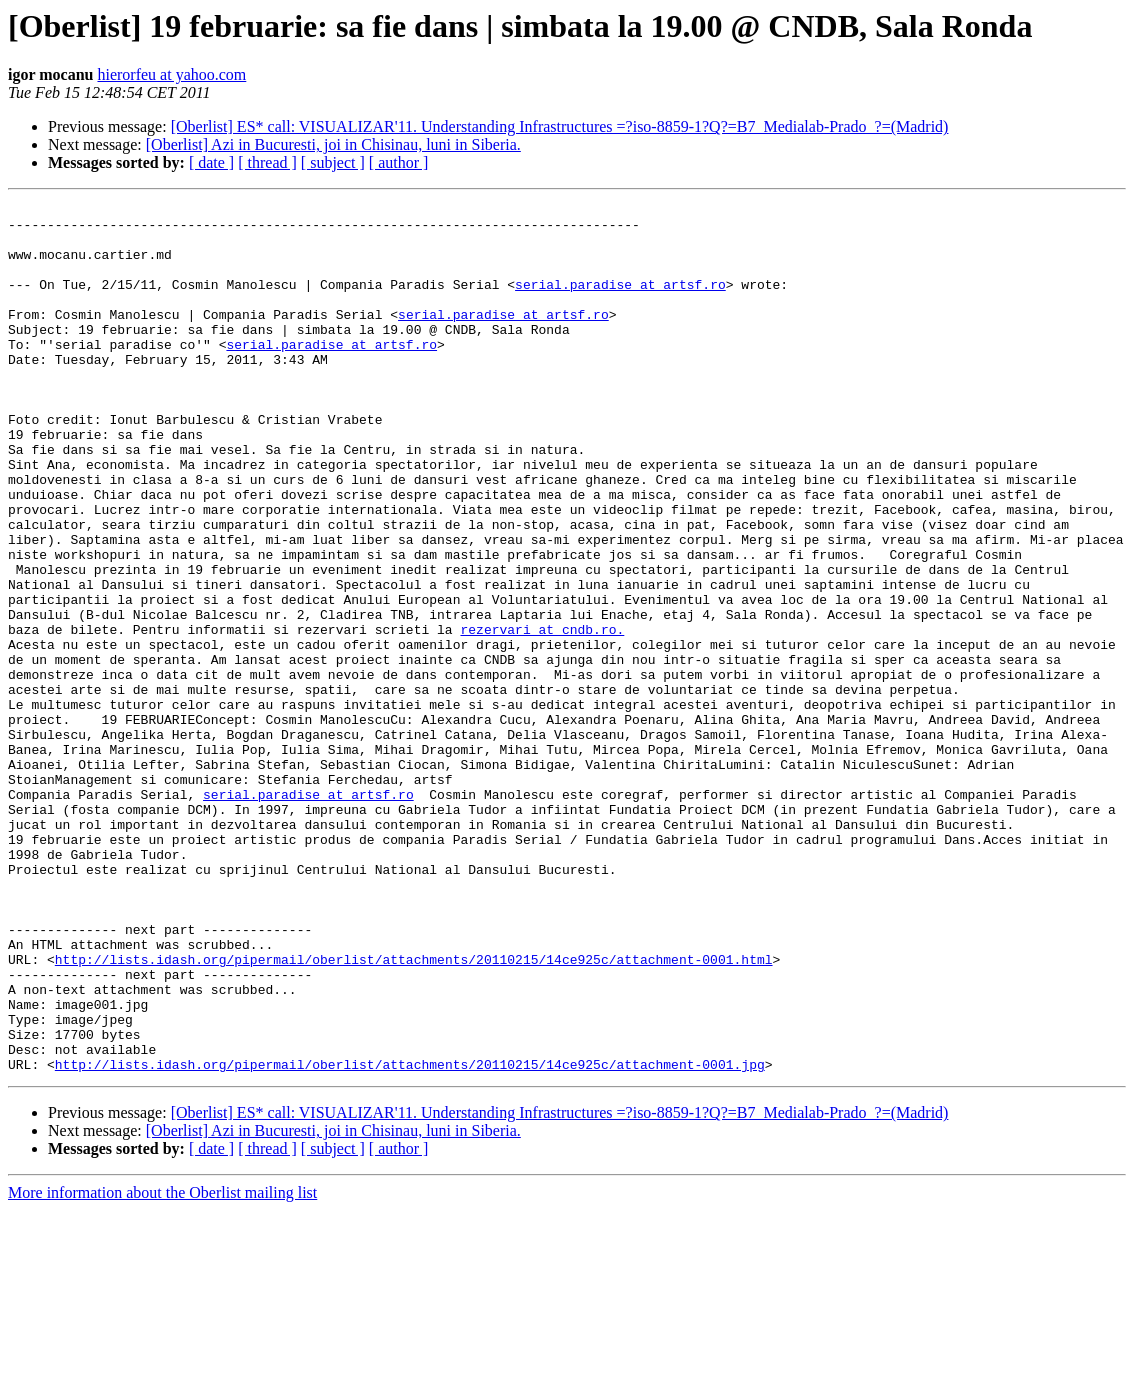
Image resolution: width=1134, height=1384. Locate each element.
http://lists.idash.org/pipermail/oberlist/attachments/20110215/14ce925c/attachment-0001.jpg (410, 1238)
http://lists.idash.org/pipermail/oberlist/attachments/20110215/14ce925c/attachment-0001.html (414, 1112)
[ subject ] (333, 162)
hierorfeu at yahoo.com (171, 74)
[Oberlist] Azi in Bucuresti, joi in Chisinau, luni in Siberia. (333, 144)
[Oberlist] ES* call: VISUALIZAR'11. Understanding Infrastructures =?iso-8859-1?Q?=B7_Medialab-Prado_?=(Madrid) (560, 126)
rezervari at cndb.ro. (542, 716)
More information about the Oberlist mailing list (162, 1366)
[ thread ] (267, 162)
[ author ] (399, 162)
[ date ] (211, 162)
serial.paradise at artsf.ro (620, 302)
